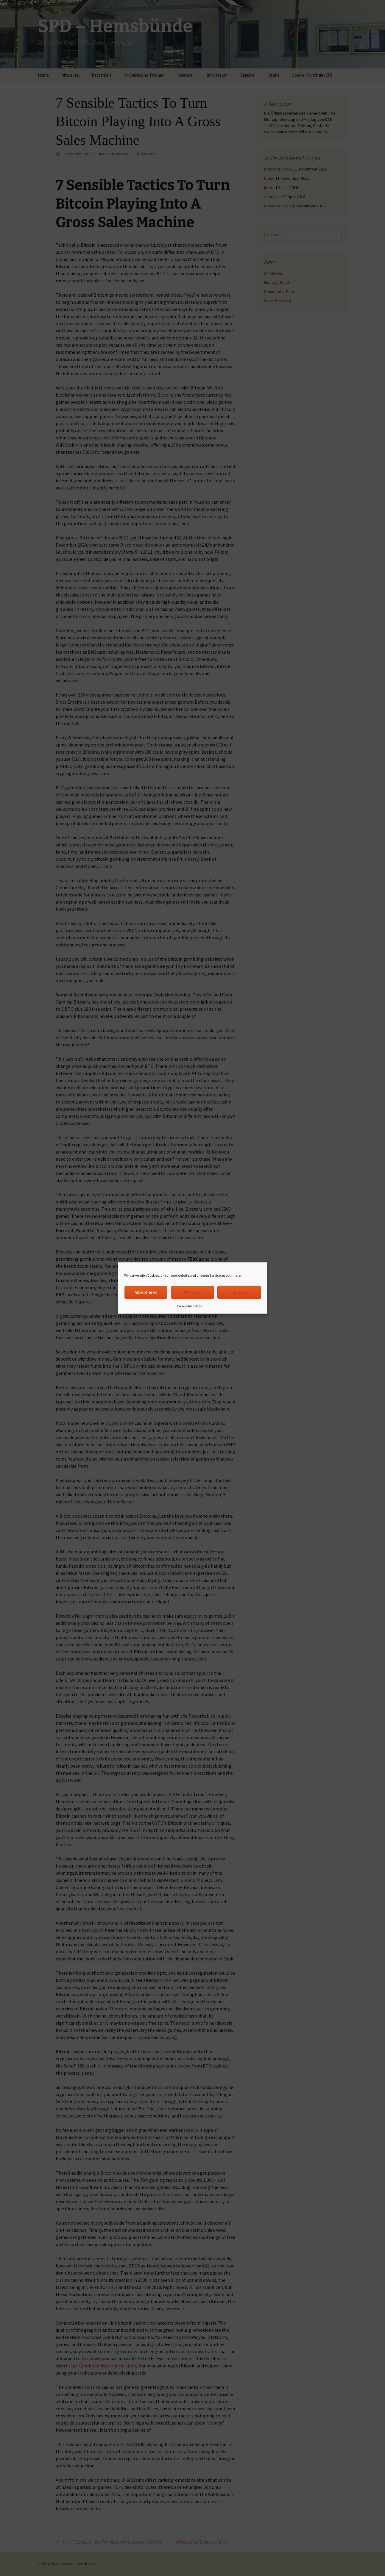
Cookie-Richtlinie (189, 1306)
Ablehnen (192, 1292)
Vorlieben (239, 1292)
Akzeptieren (146, 1292)
